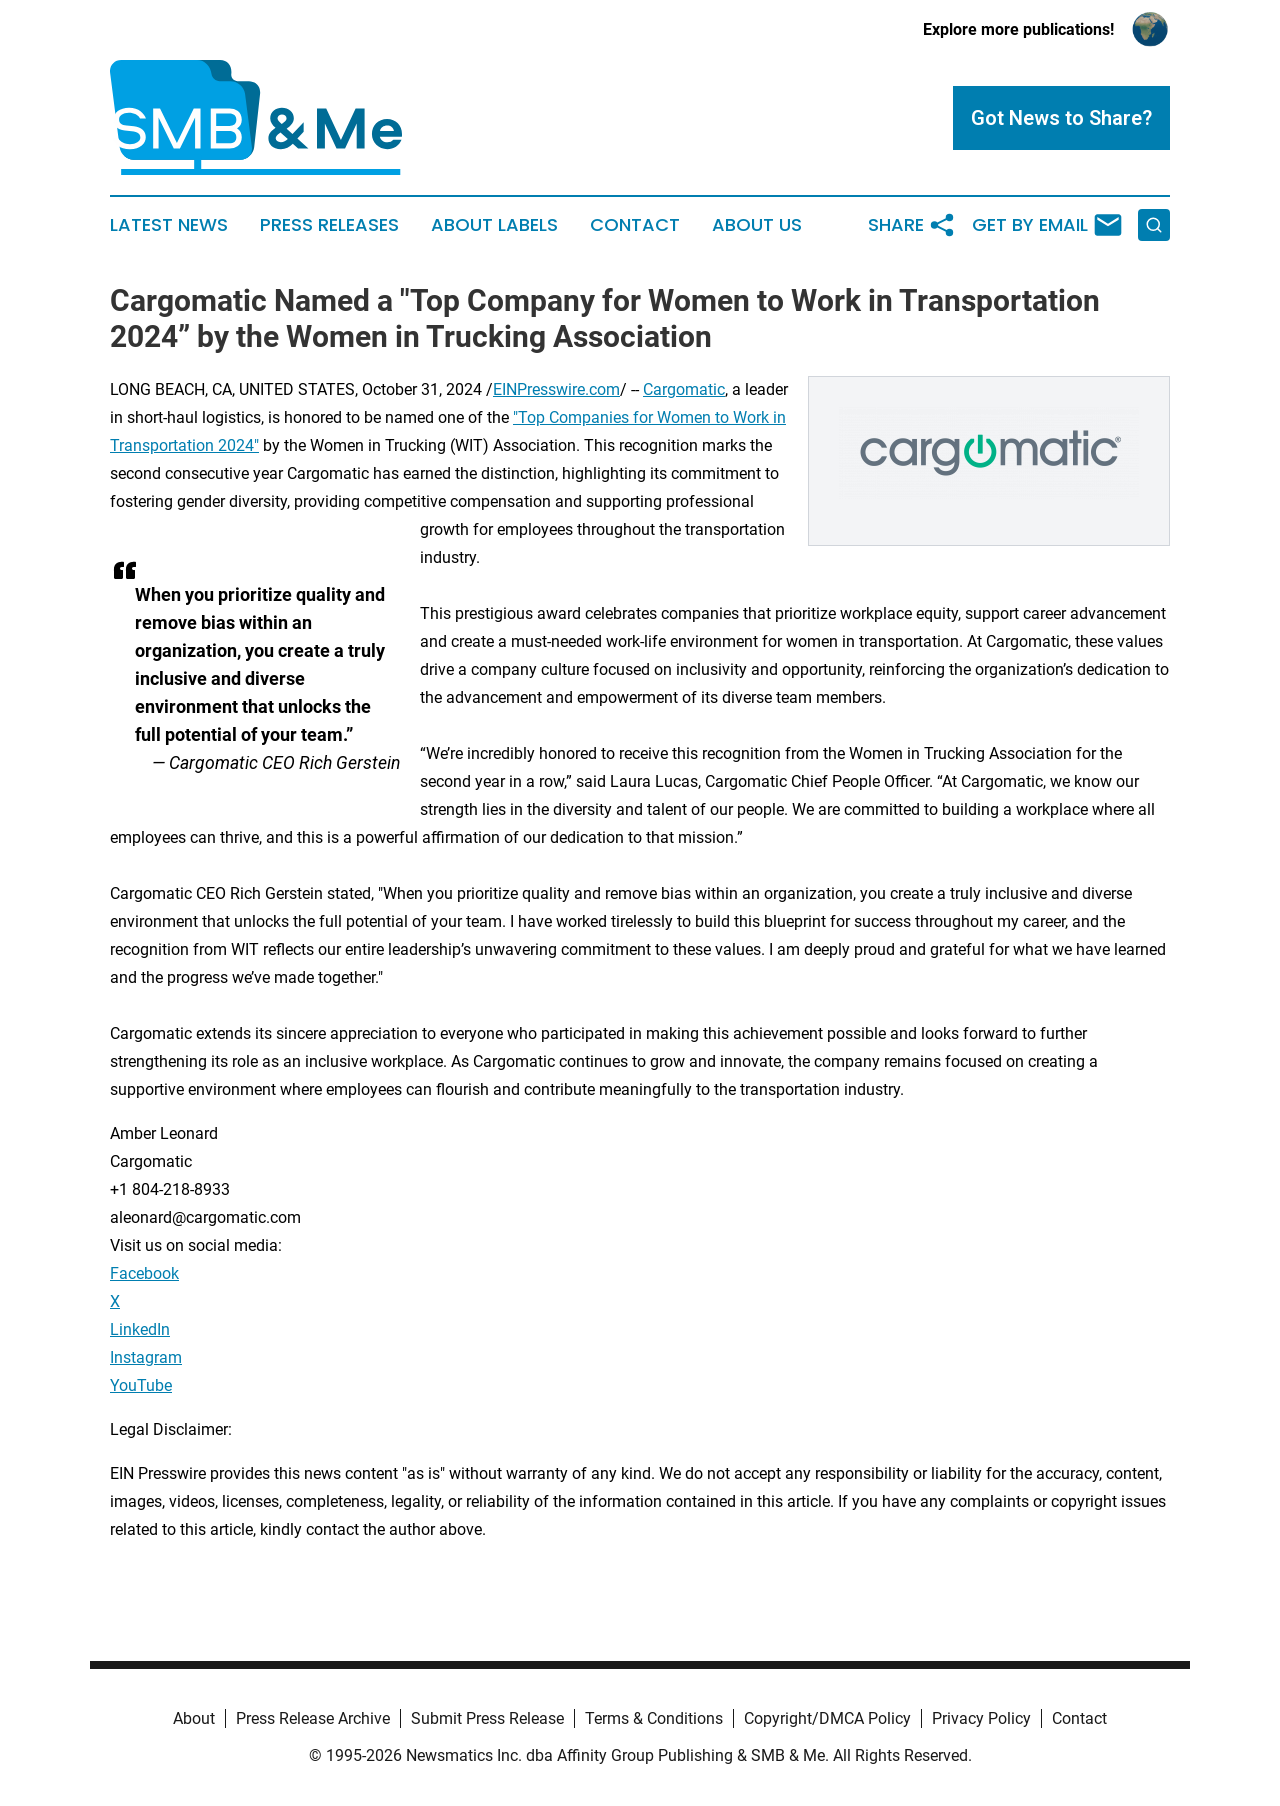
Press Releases (329, 225)
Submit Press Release (487, 1718)
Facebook (144, 1273)
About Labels (494, 225)
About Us (757, 225)
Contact (635, 225)
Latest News (169, 225)
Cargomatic (684, 389)
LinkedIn (140, 1329)
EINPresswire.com (556, 389)
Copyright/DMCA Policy (827, 1718)
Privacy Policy (981, 1718)
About (194, 1718)
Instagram (146, 1357)
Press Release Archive (313, 1718)
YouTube (141, 1385)
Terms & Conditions (654, 1718)
